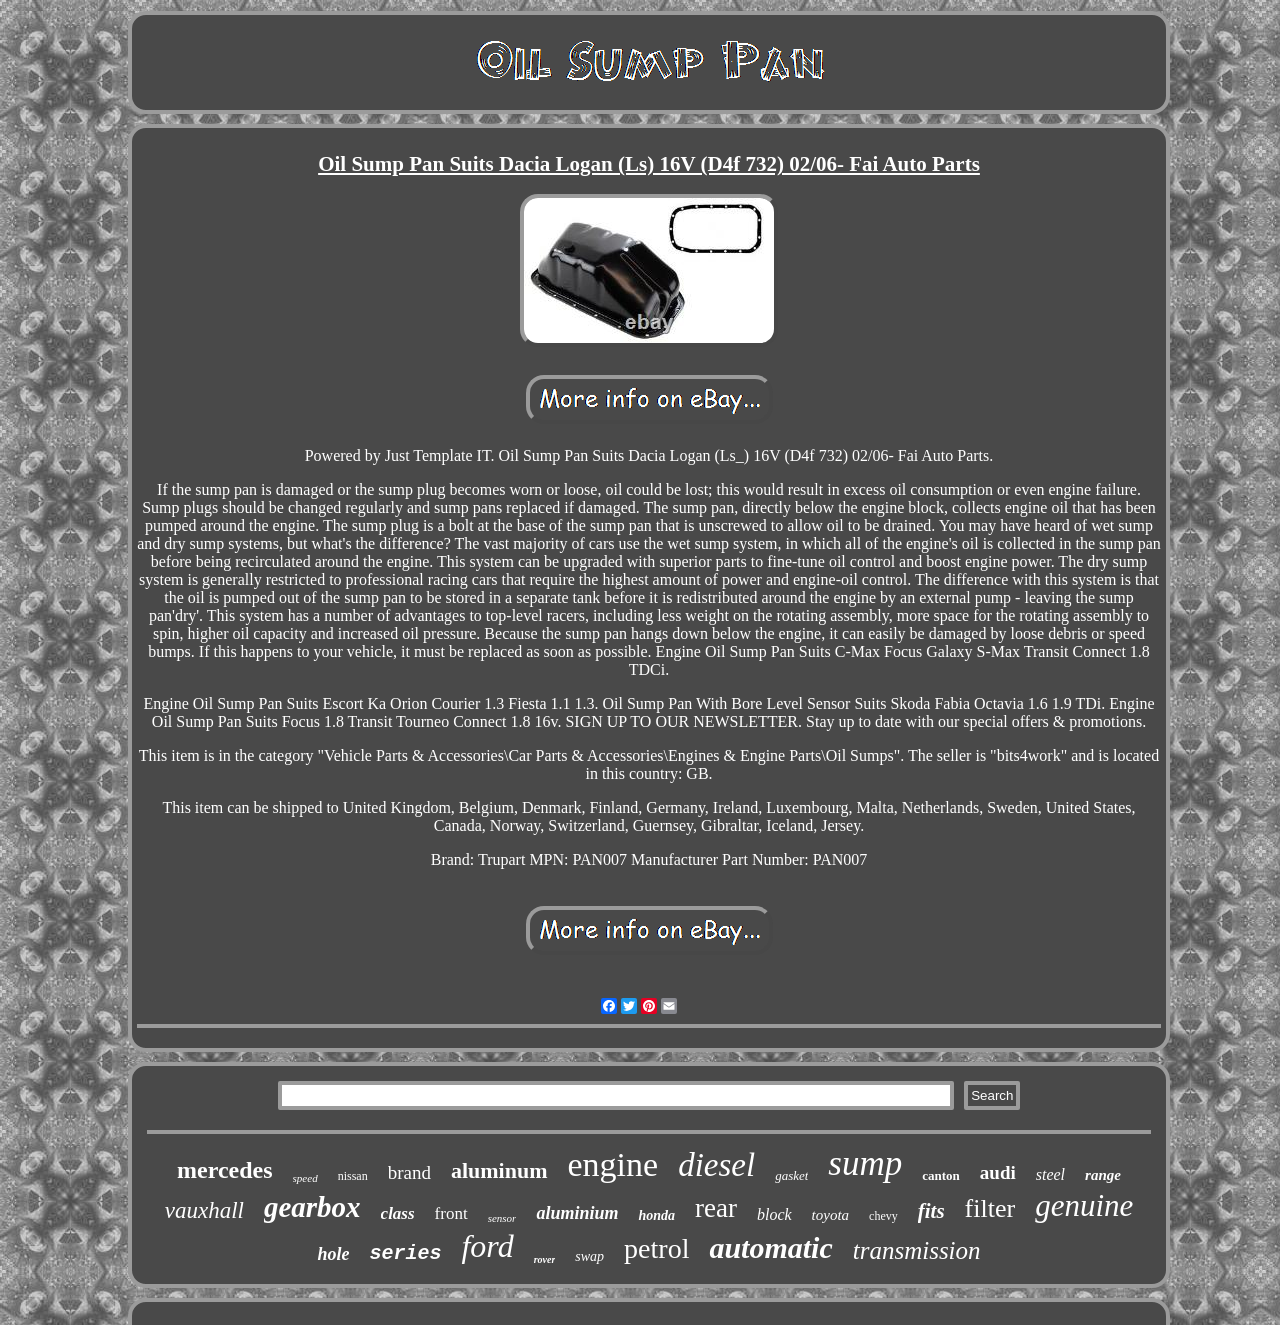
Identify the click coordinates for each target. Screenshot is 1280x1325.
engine (613, 1164)
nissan (353, 1176)
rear (716, 1208)
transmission (917, 1250)
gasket (791, 1175)
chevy (883, 1216)
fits (931, 1211)
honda (656, 1215)
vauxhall (204, 1210)
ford (487, 1246)
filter (990, 1208)
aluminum (499, 1170)
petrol (656, 1248)
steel (1050, 1174)
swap (589, 1256)
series (405, 1253)
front (451, 1213)
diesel (716, 1165)
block (774, 1214)
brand (409, 1172)
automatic (770, 1247)
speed (305, 1178)
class (398, 1213)
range (1103, 1175)
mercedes (225, 1170)
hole (333, 1254)
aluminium (577, 1213)
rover (545, 1259)
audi (998, 1172)
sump (865, 1163)
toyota (831, 1215)
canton (941, 1175)
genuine (1084, 1205)
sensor (502, 1218)
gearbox (312, 1207)
